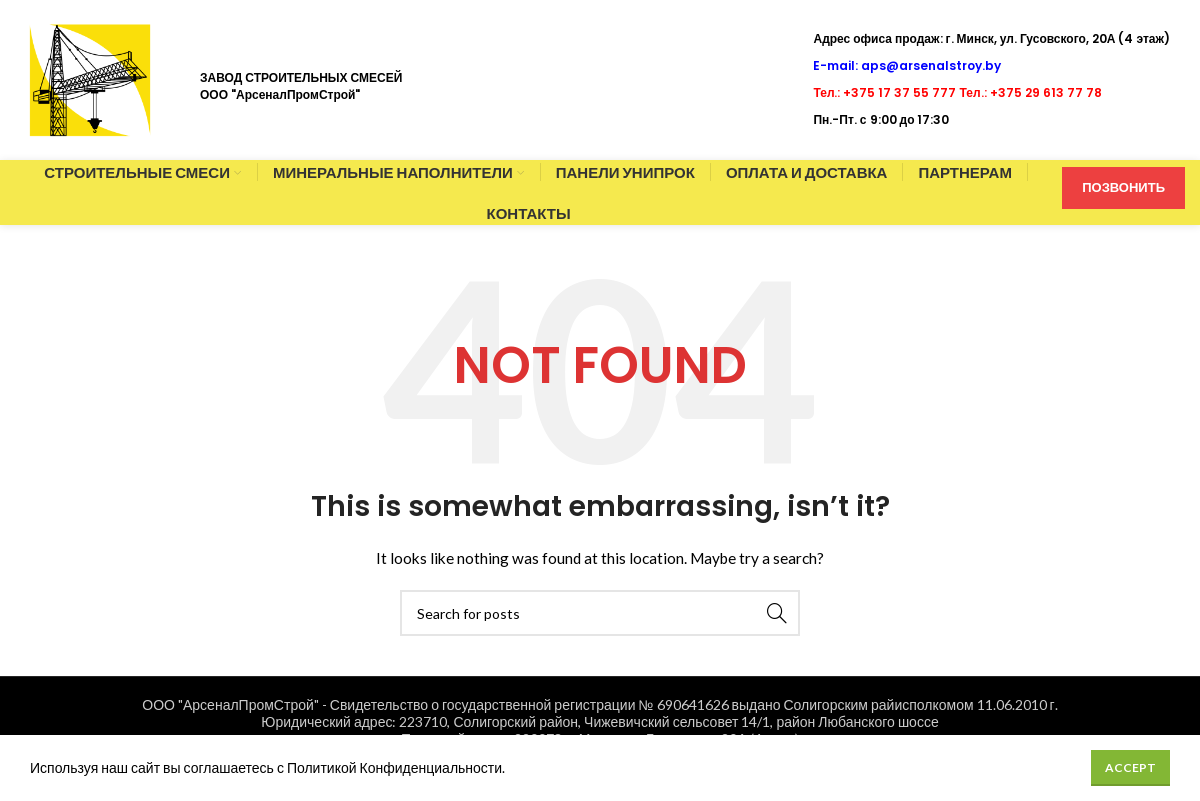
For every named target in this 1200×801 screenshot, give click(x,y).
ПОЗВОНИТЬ (1123, 187)
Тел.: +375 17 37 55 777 (884, 92)
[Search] (600, 613)
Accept (1130, 767)
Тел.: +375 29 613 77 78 (1031, 92)
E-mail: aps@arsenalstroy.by (907, 65)
